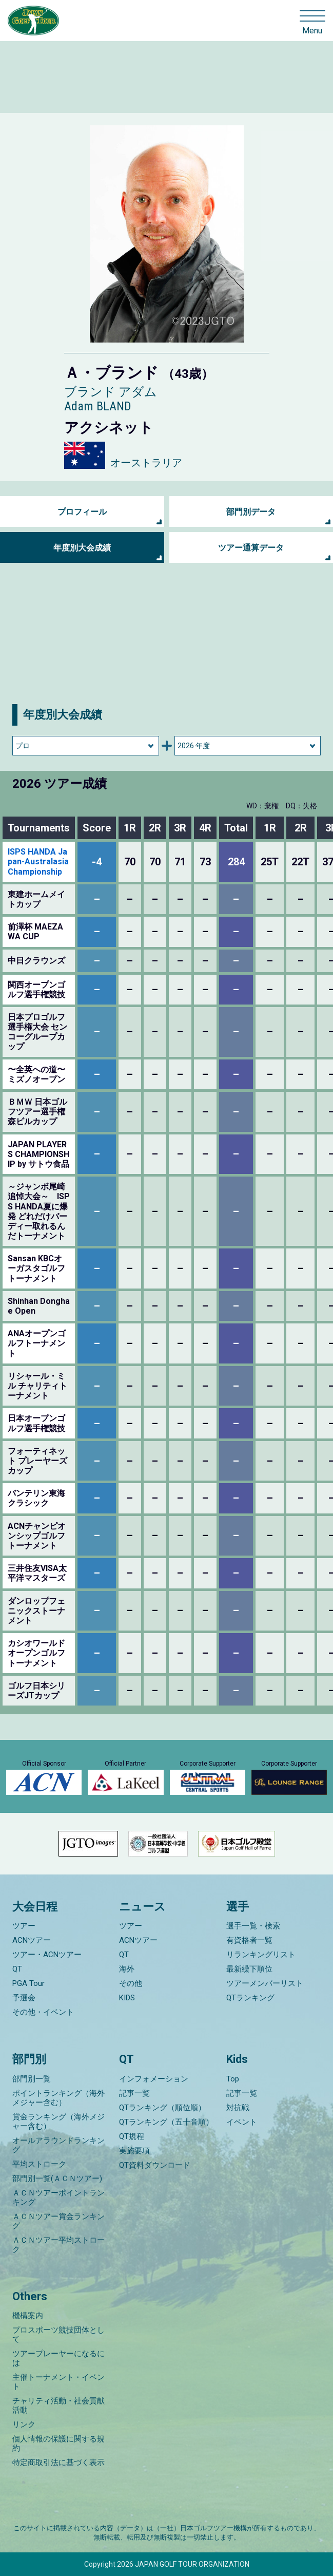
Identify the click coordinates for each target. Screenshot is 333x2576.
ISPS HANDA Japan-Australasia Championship (38, 861)
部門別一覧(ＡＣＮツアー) (57, 2178)
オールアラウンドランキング (58, 2145)
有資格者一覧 (249, 1940)
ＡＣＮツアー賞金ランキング (58, 2221)
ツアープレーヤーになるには (58, 2358)
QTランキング (250, 1997)
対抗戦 (237, 2107)
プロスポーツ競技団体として (58, 2334)
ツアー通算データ (251, 548)
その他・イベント (43, 2012)
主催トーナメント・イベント (58, 2382)
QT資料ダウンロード (154, 2165)
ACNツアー (31, 1940)
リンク (23, 2424)
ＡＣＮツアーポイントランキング (58, 2197)
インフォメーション (153, 2078)
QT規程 (131, 2136)
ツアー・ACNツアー (47, 1954)
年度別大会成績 (82, 548)
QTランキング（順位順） (162, 2107)
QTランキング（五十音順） (166, 2122)
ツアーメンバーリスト (264, 1983)
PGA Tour (28, 1983)
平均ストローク (39, 2164)
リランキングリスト (261, 1954)
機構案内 (27, 2315)
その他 (130, 1983)
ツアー (23, 1925)
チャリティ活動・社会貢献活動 (58, 2405)
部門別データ (251, 512)
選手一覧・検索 (253, 1925)
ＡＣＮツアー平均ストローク (58, 2245)
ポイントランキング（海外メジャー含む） (58, 2098)
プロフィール (82, 512)
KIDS (127, 1997)
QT (17, 1969)
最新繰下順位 (249, 1969)
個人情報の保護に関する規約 (58, 2443)
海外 (126, 1969)
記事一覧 (134, 2093)
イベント (241, 2122)
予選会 (23, 1997)
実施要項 (134, 2150)
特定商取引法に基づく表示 (58, 2462)
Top (232, 2078)
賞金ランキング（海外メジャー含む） (58, 2121)
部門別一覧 (31, 2078)
